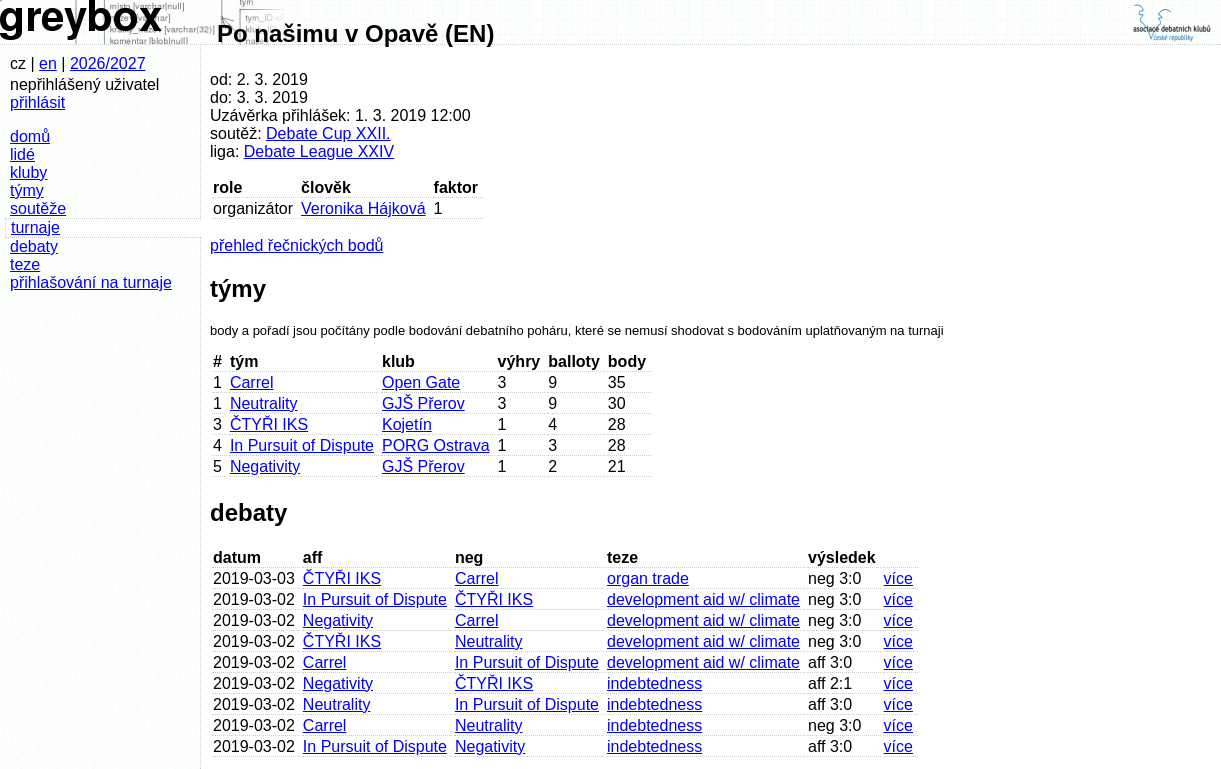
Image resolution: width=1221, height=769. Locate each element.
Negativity (265, 466)
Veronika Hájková (363, 208)
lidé (22, 154)
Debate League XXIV (319, 151)
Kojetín (407, 424)
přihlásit (37, 102)
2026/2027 (108, 63)
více (898, 578)
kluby (28, 172)
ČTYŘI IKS (269, 424)
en (48, 63)
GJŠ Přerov (423, 403)
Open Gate (421, 382)
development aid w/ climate (703, 599)
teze (25, 264)
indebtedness (654, 683)
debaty (34, 246)
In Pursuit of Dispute (302, 445)
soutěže (38, 208)
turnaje (35, 227)
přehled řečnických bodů (296, 245)
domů (30, 136)
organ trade (648, 578)
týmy (27, 190)
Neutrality (264, 403)
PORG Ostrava (436, 445)
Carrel (252, 382)
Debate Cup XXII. (328, 133)
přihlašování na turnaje (91, 282)
